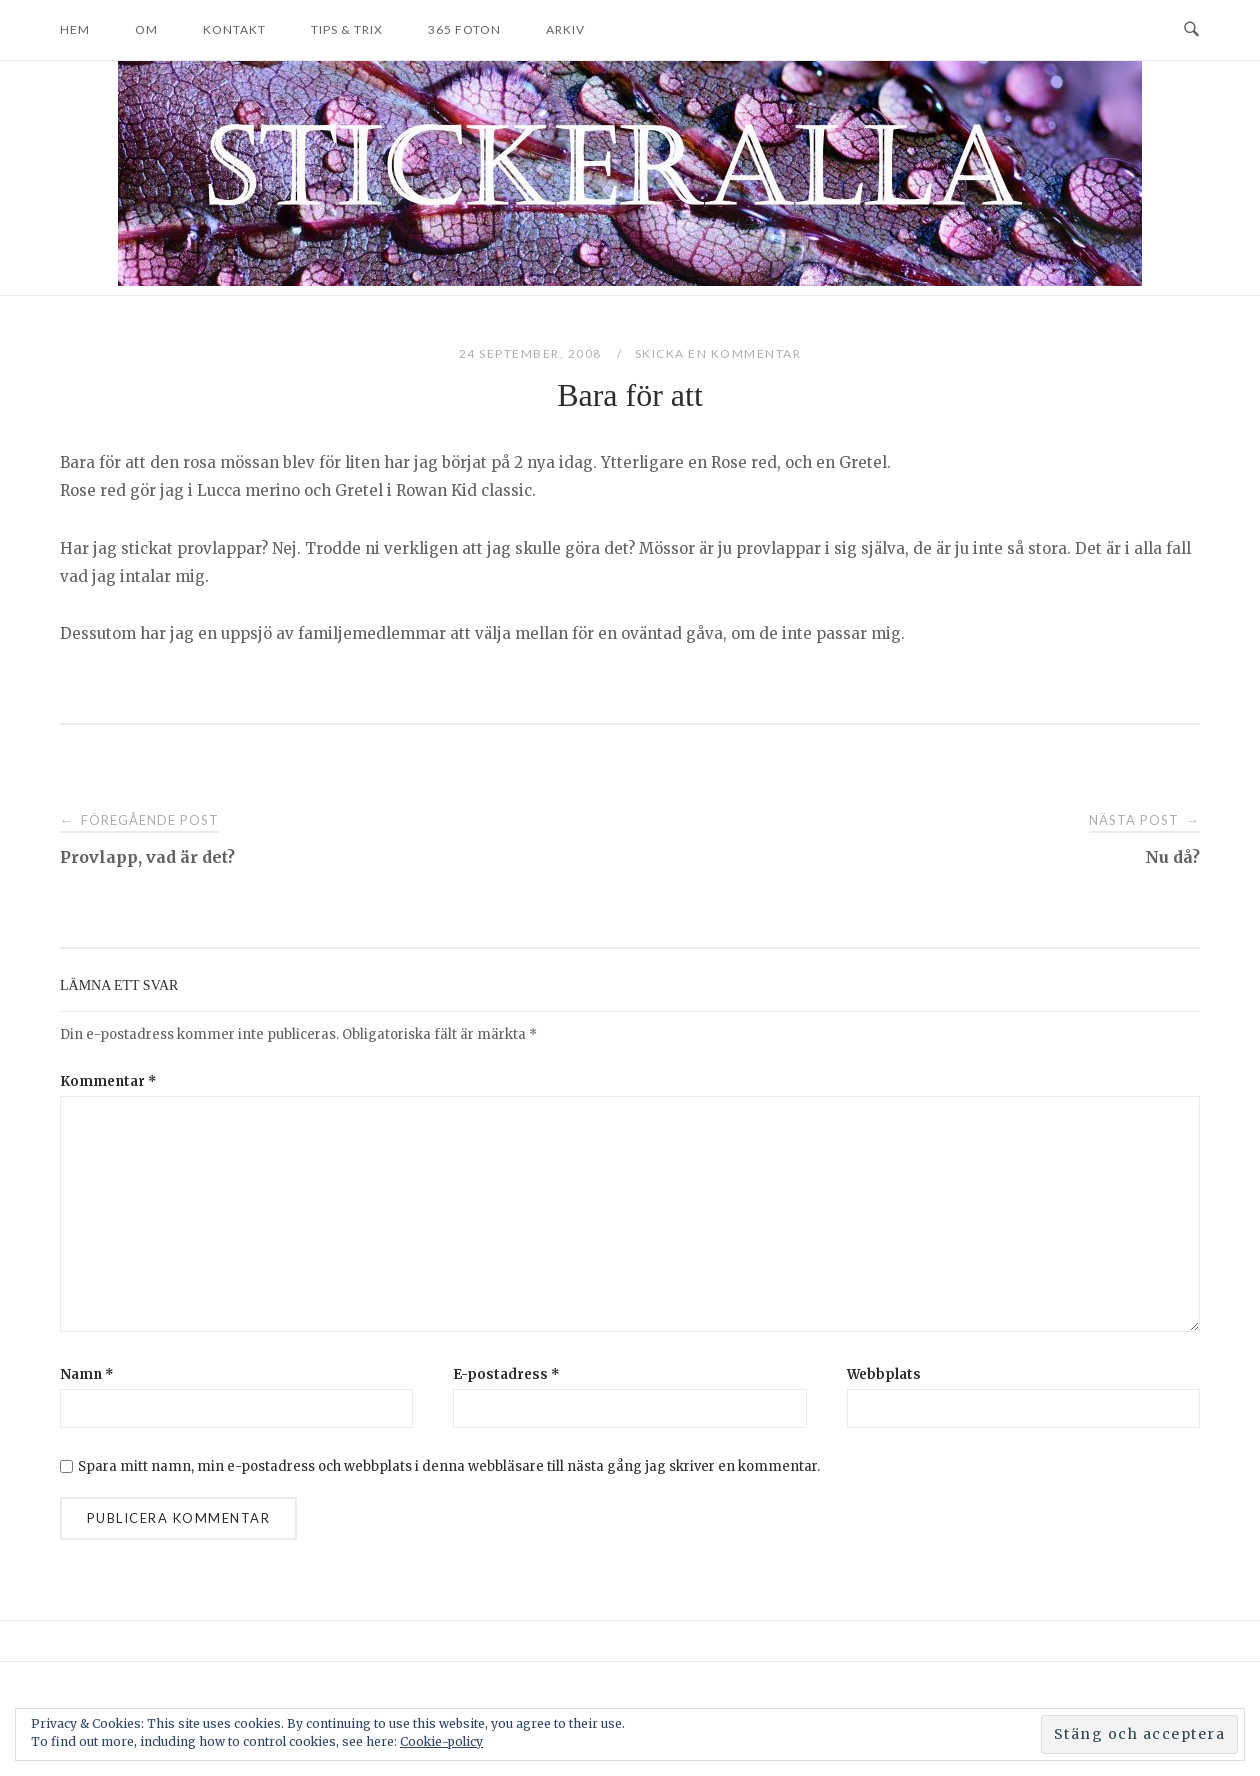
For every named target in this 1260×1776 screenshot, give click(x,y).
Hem (75, 29)
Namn (87, 1374)
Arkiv (565, 29)
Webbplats (884, 1374)
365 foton (464, 29)
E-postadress (506, 1374)
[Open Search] (1191, 30)
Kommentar (108, 1081)
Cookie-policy (441, 1741)
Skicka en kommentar (718, 353)
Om (146, 29)
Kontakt (234, 29)
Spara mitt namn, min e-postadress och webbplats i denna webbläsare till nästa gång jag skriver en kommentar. (449, 1466)
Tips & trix (347, 29)
